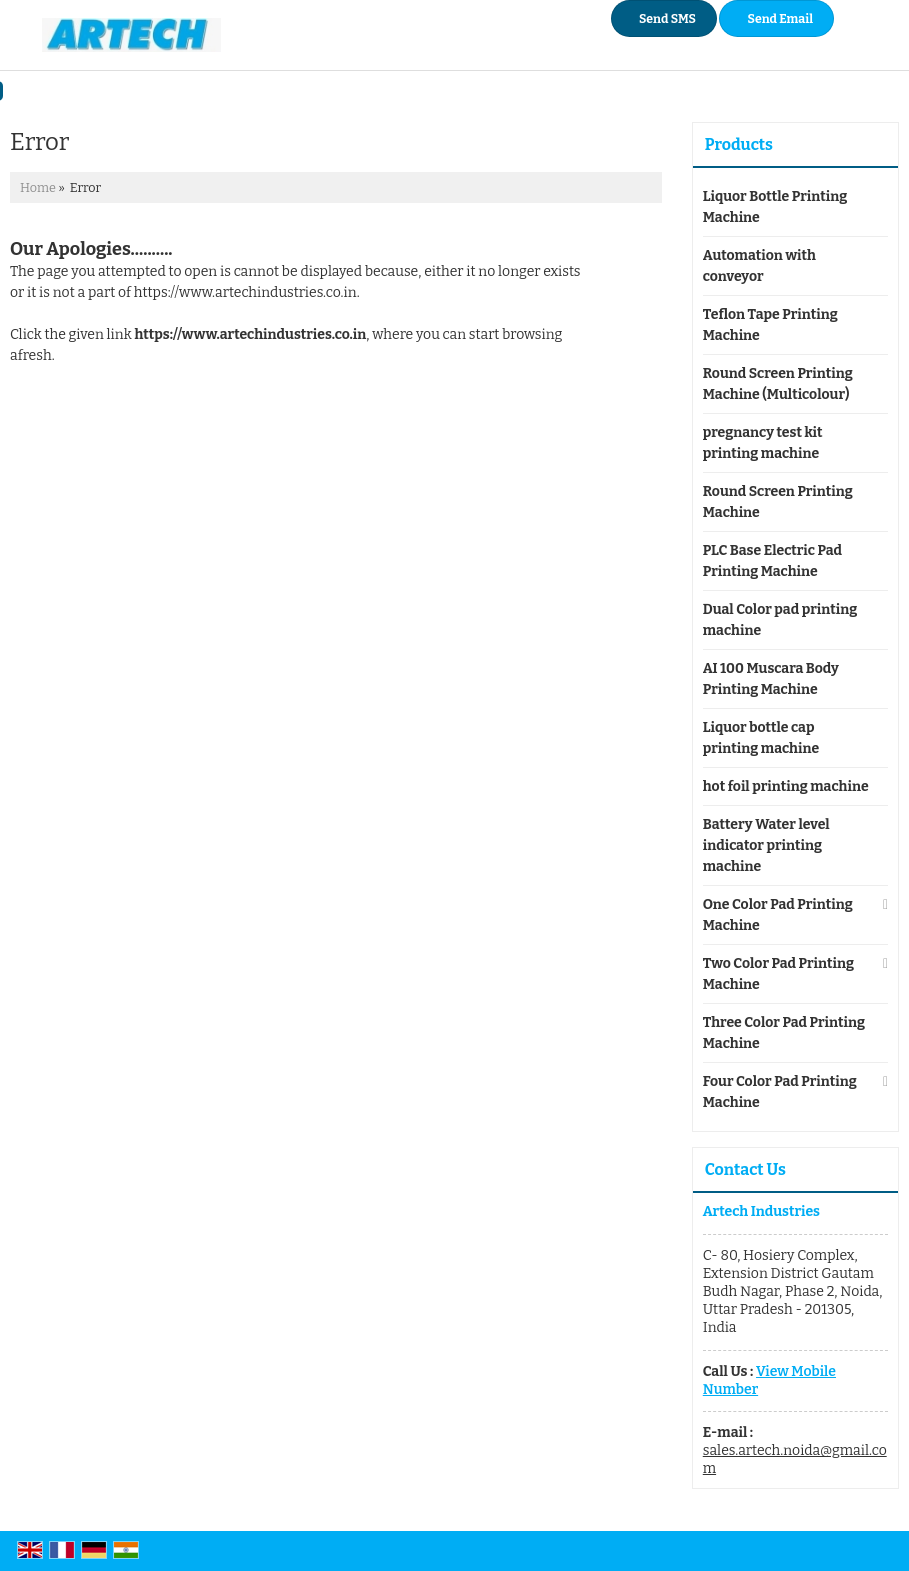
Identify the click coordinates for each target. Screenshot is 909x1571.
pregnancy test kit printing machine (763, 443)
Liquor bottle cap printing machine (761, 738)
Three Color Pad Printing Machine (784, 1033)
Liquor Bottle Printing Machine (775, 207)
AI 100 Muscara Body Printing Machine (771, 679)
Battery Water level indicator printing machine (766, 845)
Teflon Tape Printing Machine (770, 325)
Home (38, 187)
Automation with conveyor (759, 266)
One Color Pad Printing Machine (778, 915)
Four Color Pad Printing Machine (780, 1092)
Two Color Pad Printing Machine (778, 974)
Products (739, 144)
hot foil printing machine (786, 786)
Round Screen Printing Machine (778, 502)
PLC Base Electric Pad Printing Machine (772, 561)
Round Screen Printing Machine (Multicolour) (778, 384)
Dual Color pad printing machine (780, 620)
